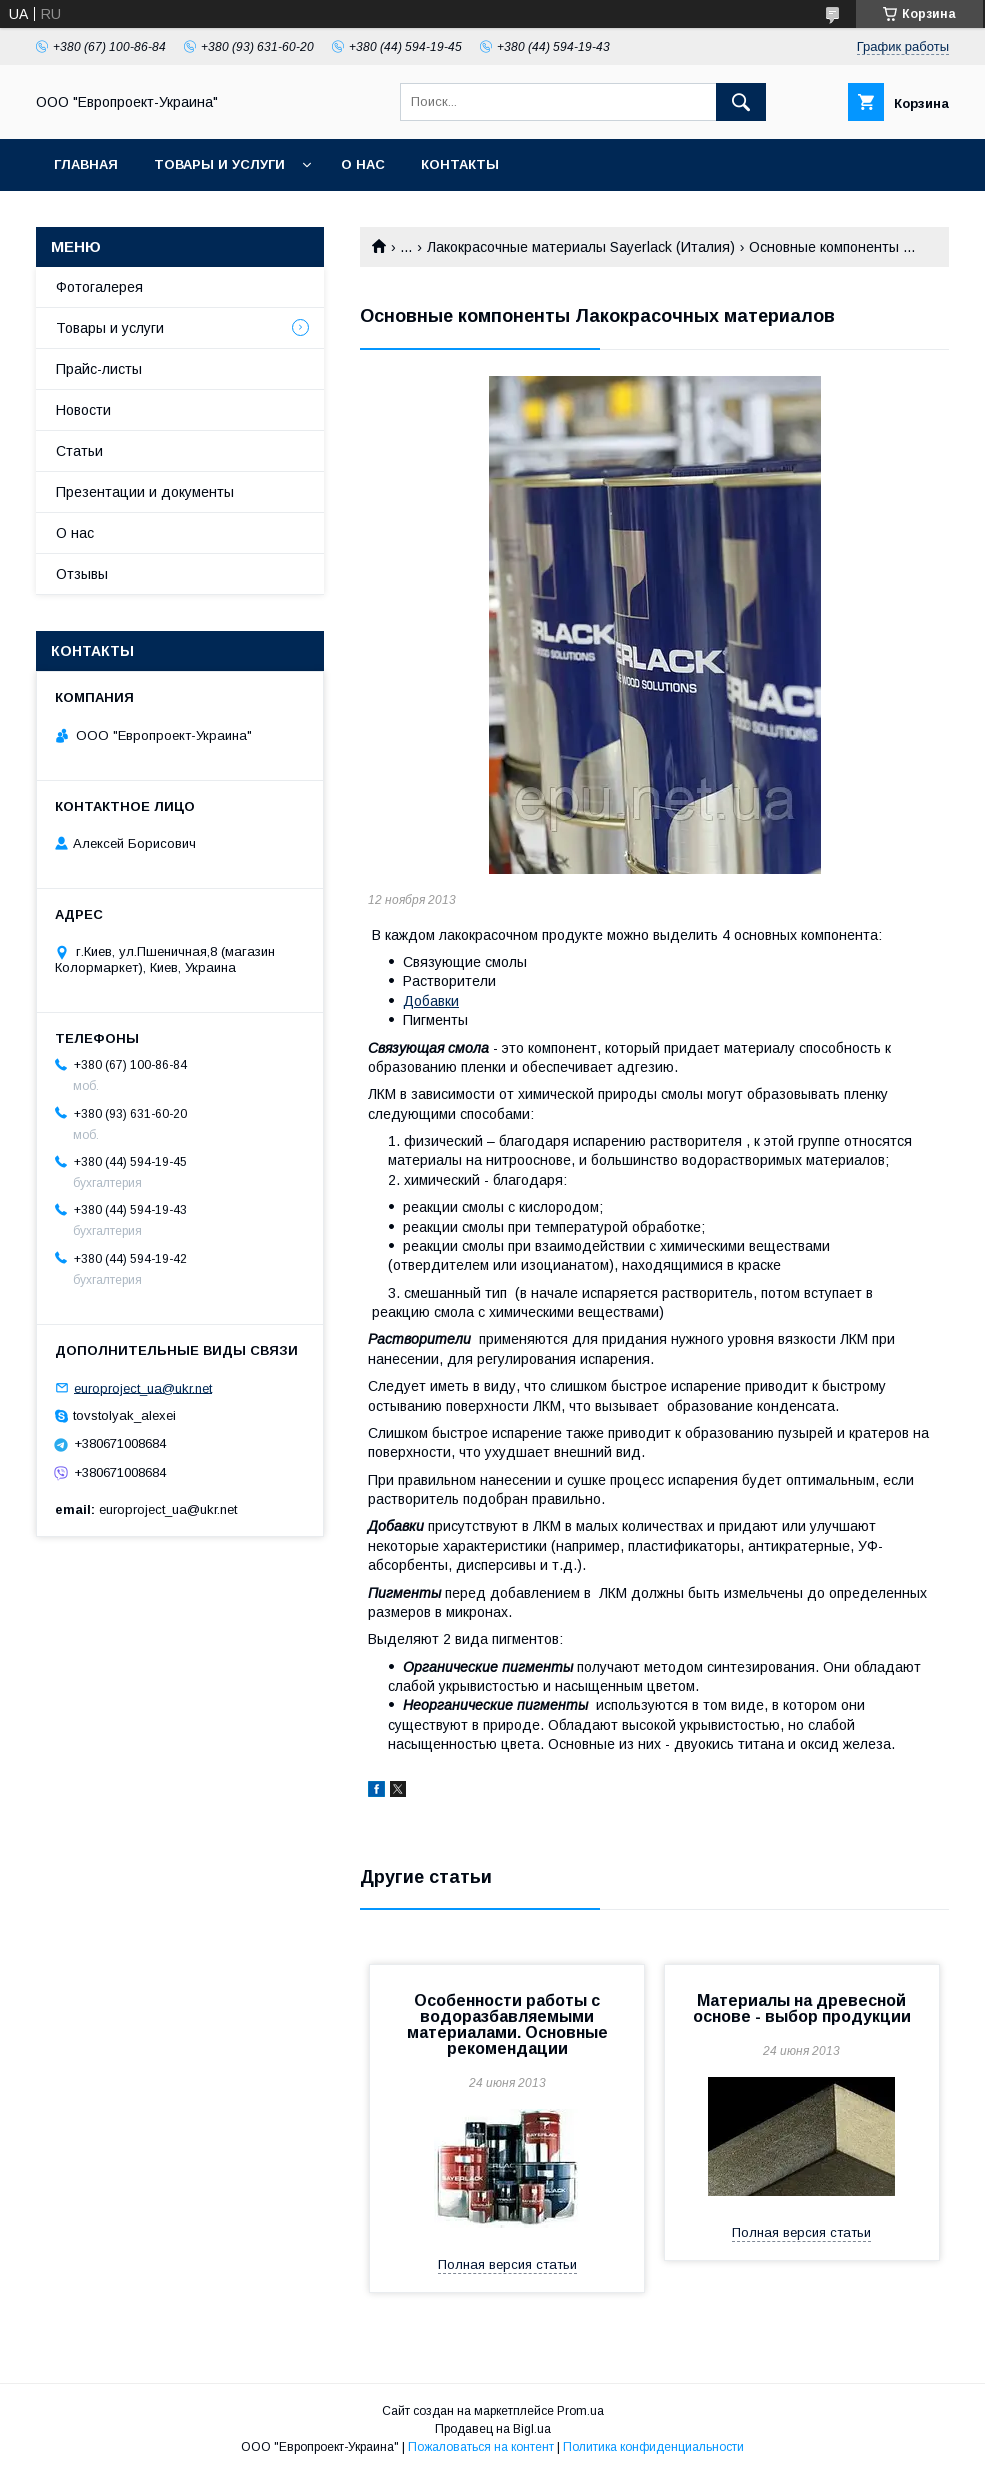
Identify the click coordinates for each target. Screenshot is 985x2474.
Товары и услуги (219, 164)
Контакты (460, 164)
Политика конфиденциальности (653, 2447)
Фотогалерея (99, 287)
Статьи (79, 451)
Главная (86, 164)
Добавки (431, 1001)
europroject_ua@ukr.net (143, 1387)
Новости (83, 410)
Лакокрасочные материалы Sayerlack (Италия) (581, 247)
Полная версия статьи (507, 2264)
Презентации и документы (145, 492)
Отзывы (82, 574)
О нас (363, 164)
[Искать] (741, 102)
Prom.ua (580, 2411)
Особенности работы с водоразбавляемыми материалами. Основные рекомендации (507, 2024)
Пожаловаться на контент (481, 2447)
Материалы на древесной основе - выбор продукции (802, 2008)
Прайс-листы (99, 369)
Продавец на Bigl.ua (493, 2429)
